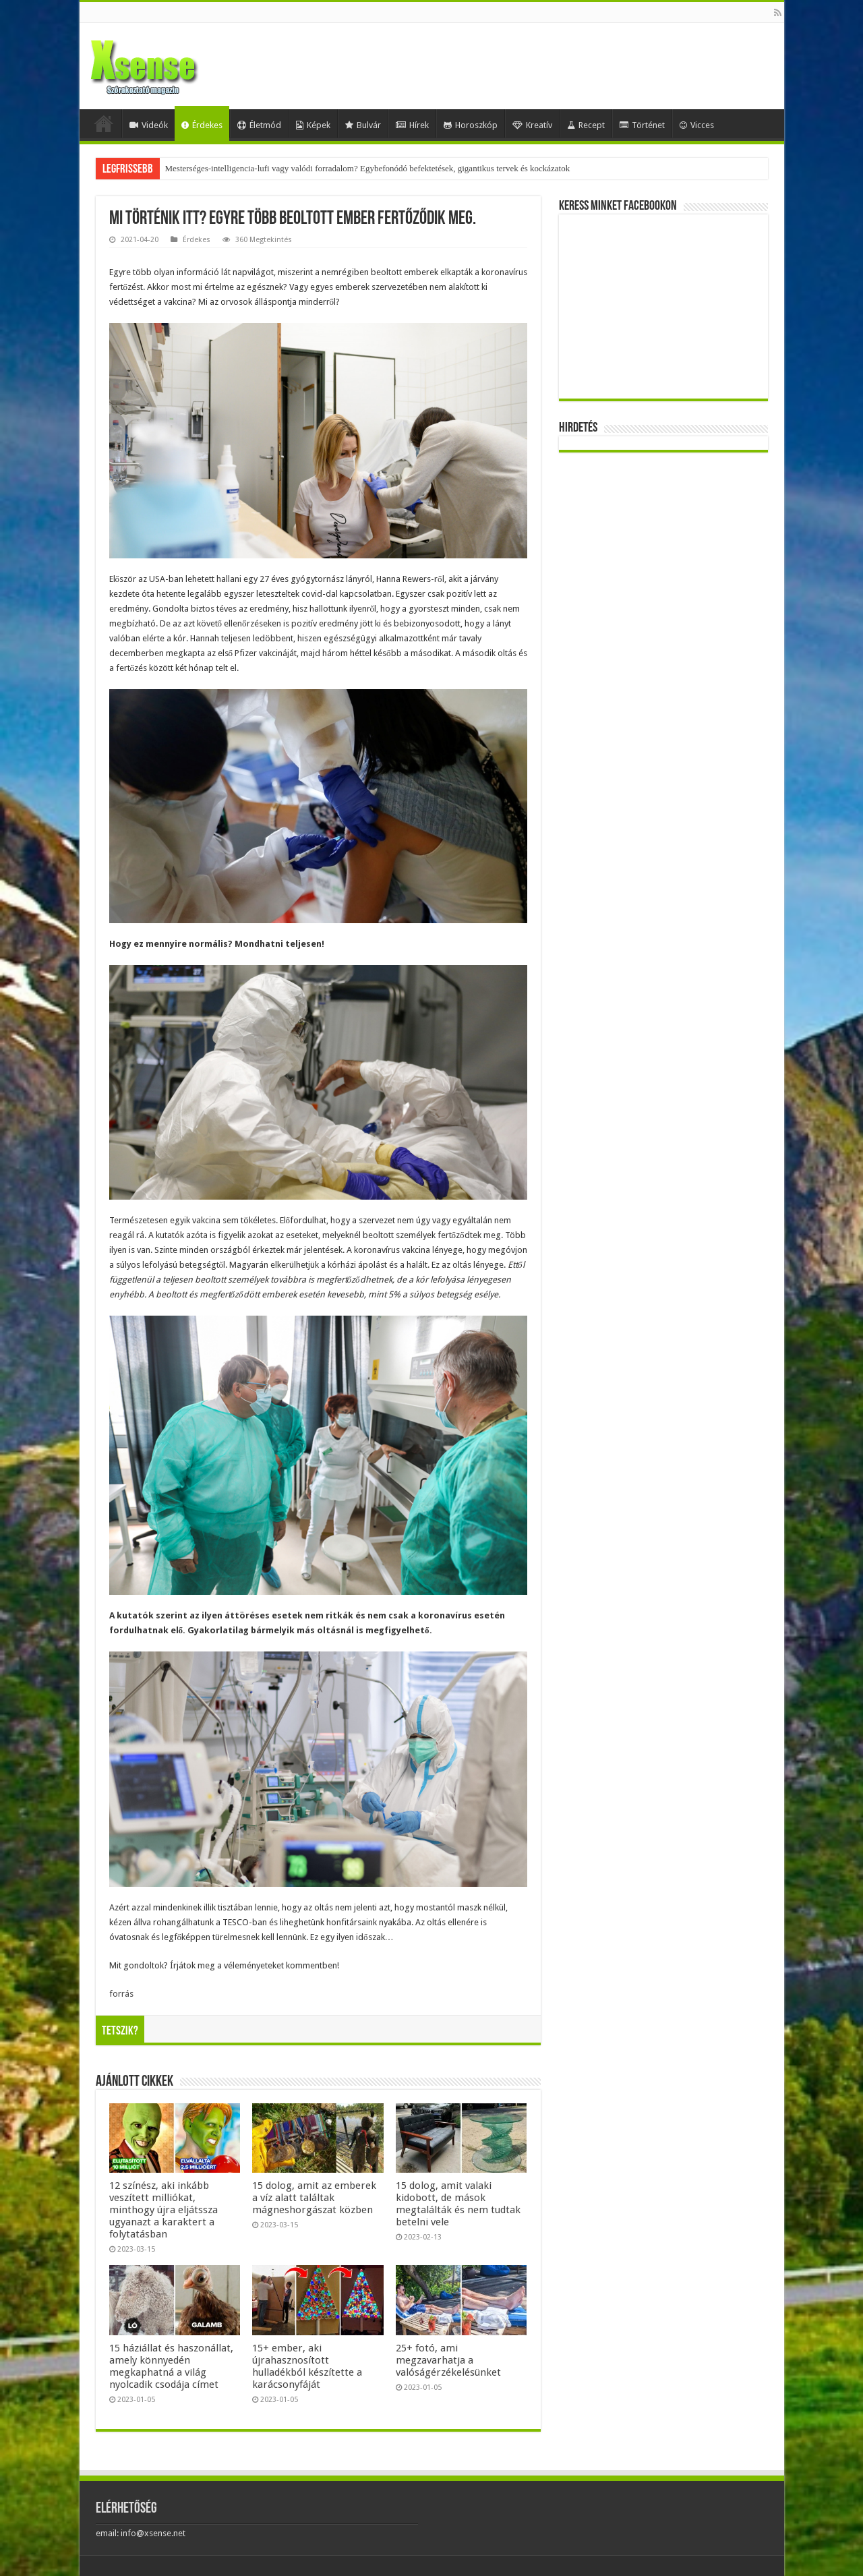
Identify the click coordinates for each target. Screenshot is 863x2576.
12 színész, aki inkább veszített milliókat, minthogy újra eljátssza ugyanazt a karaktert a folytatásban (163, 2209)
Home (103, 123)
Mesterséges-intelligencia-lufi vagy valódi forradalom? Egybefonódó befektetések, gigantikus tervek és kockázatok (367, 168)
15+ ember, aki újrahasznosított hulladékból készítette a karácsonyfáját (307, 2366)
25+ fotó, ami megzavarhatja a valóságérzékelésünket (448, 2360)
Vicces (697, 125)
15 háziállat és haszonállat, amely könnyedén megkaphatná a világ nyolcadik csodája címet (171, 2366)
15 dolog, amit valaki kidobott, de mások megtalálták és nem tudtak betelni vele (458, 2203)
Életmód (259, 125)
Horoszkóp (471, 125)
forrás (121, 1994)
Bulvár (363, 125)
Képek (313, 125)
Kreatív (532, 125)
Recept (586, 125)
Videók (148, 125)
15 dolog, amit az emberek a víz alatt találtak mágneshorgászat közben (314, 2197)
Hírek (412, 125)
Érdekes (201, 125)
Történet (642, 125)
